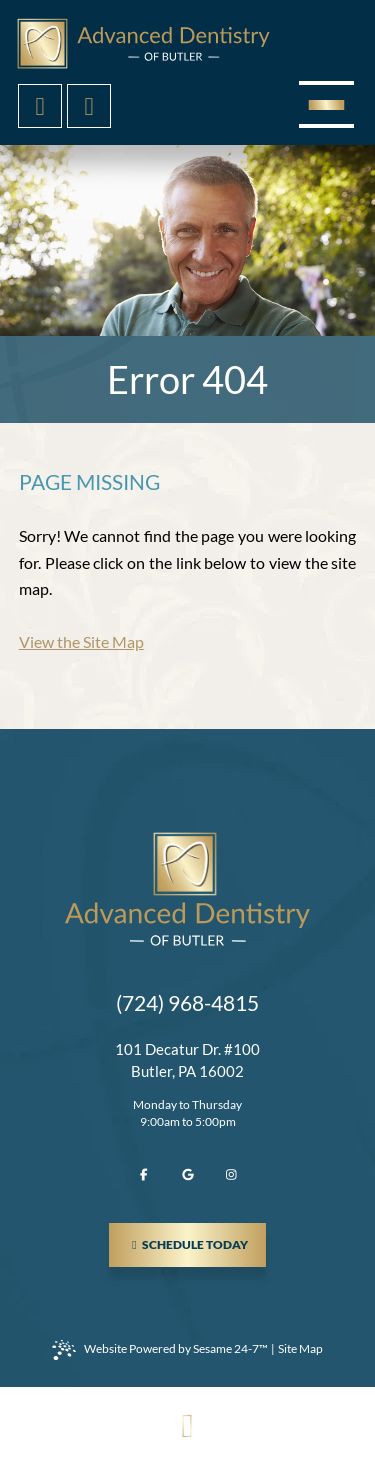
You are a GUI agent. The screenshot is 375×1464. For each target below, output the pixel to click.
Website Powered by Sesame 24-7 (160, 1350)
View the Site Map (81, 641)
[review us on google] (188, 1175)
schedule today (196, 1237)
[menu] (326, 104)
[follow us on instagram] (232, 1175)
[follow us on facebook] (144, 1175)
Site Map (300, 1348)
